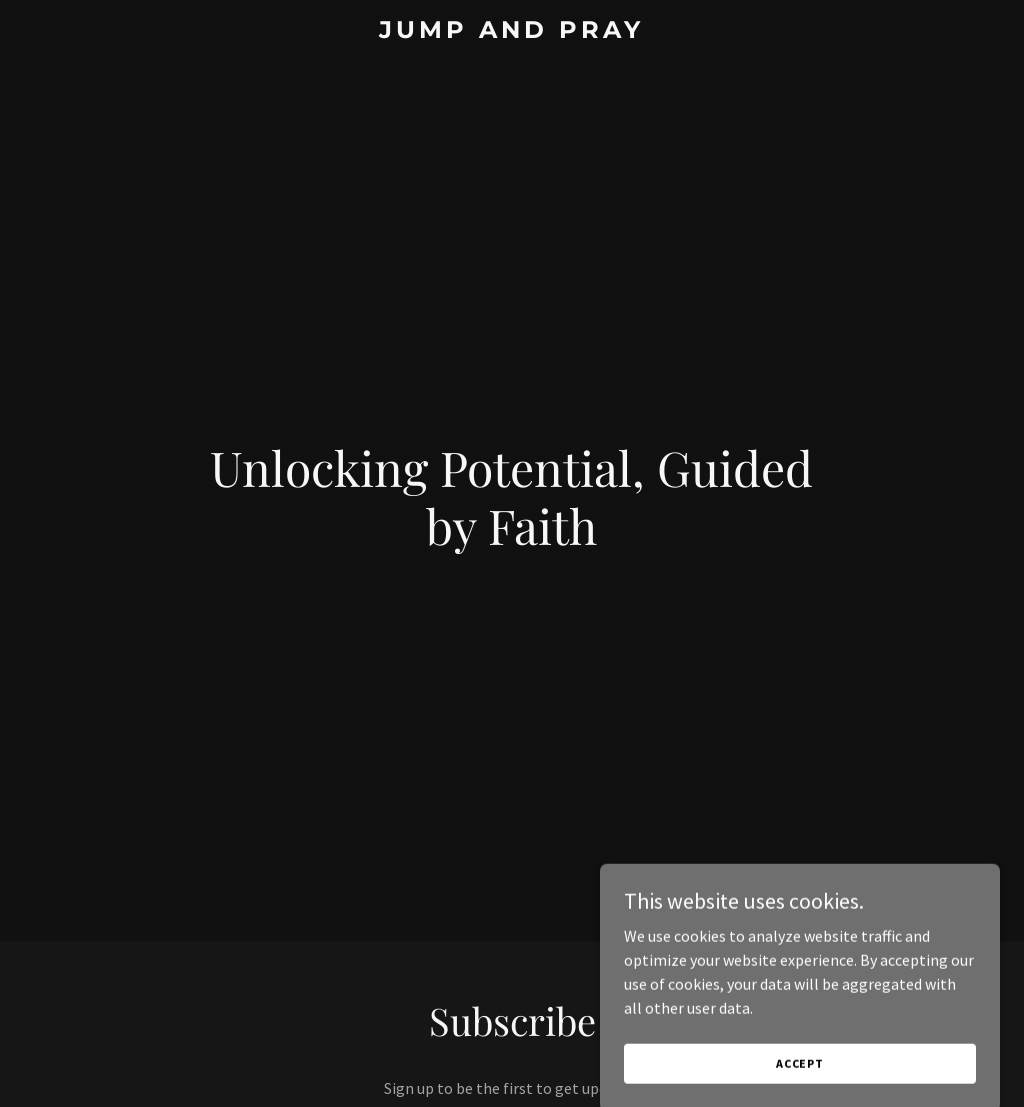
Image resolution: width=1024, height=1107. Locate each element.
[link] (511, 32)
